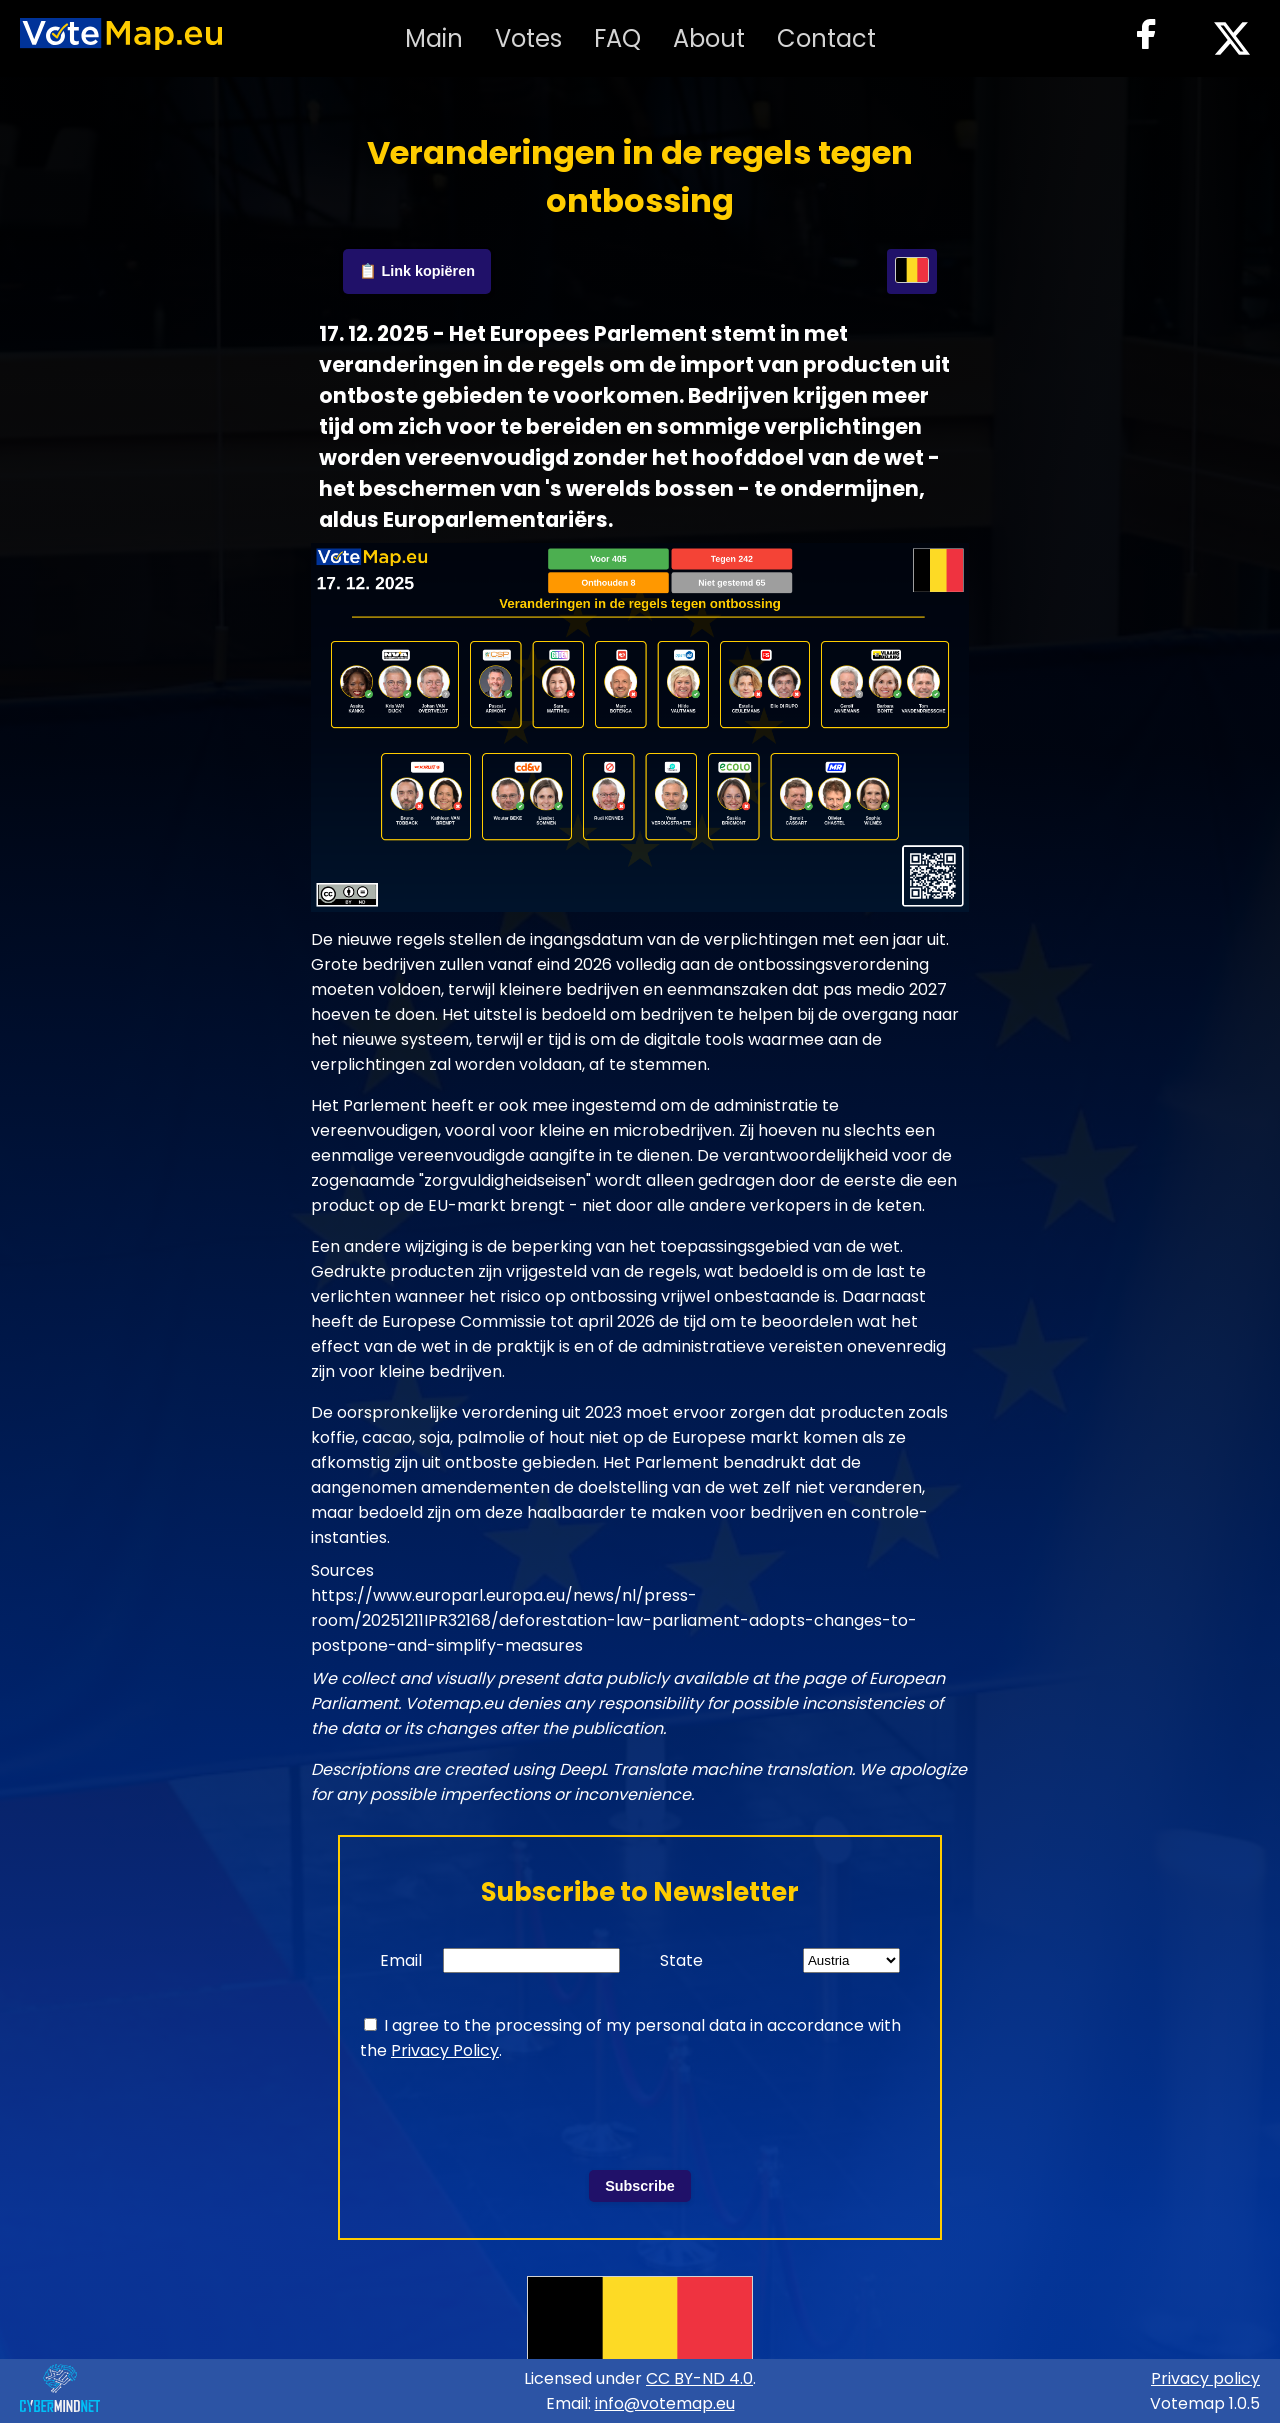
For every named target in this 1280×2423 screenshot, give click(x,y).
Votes (528, 38)
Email (401, 1960)
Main (434, 38)
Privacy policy (1205, 2378)
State (681, 1960)
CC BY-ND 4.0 (699, 2378)
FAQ (617, 38)
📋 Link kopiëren (417, 271)
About (709, 38)
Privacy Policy (445, 2050)
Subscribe (640, 2186)
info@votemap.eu (665, 2403)
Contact (826, 38)
